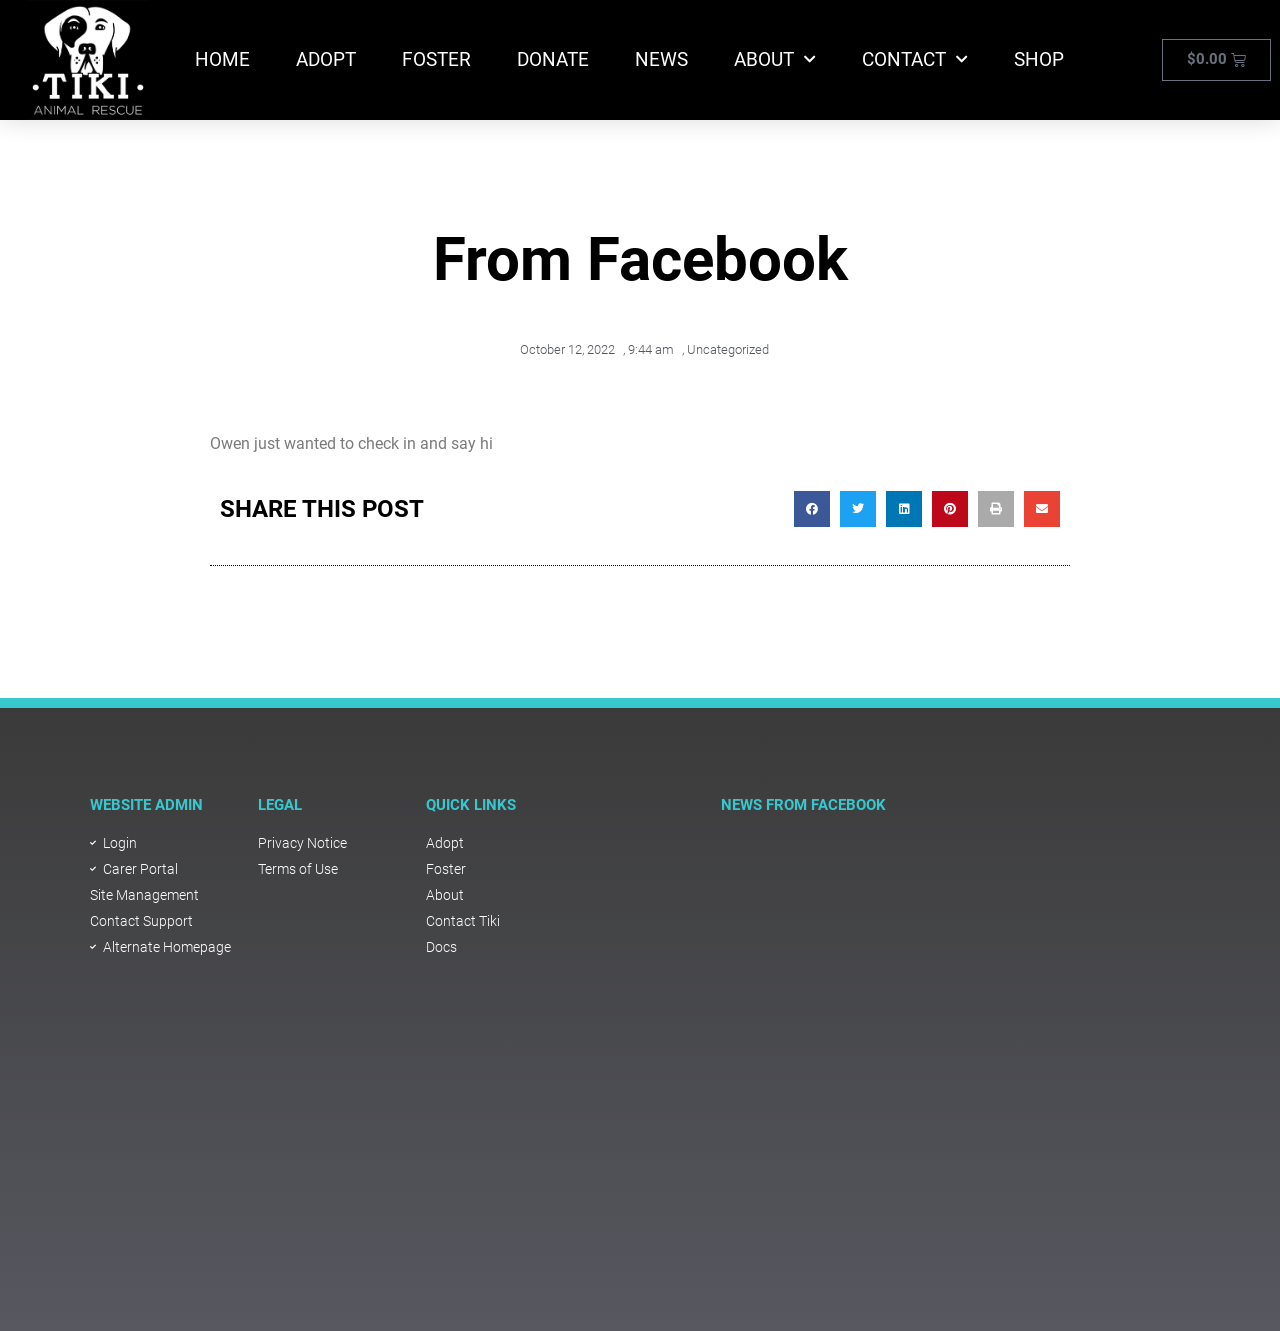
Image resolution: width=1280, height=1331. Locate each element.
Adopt (326, 59)
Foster (436, 59)
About (775, 59)
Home (222, 59)
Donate (553, 59)
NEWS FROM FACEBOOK (803, 805)
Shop (1039, 59)
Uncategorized (728, 349)
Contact (915, 59)
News (661, 59)
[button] (812, 509)
